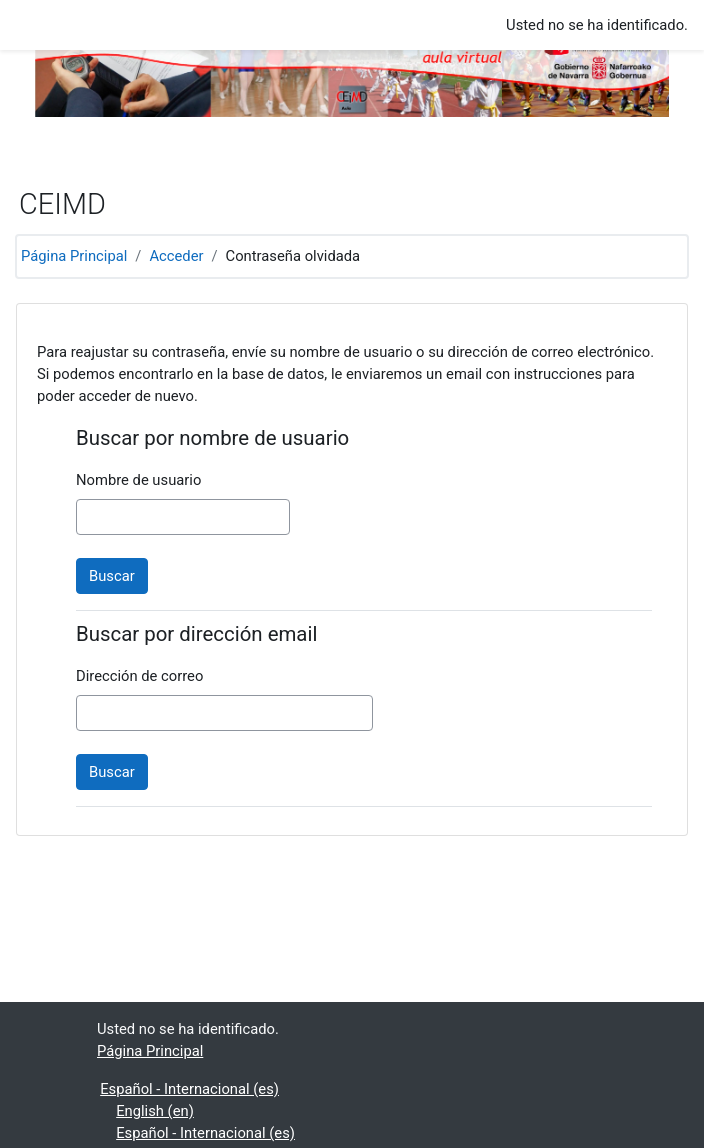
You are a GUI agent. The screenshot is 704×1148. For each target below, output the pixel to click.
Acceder (176, 256)
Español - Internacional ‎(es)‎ (189, 1089)
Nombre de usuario (138, 480)
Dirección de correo (139, 676)
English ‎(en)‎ (155, 1111)
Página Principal (74, 256)
